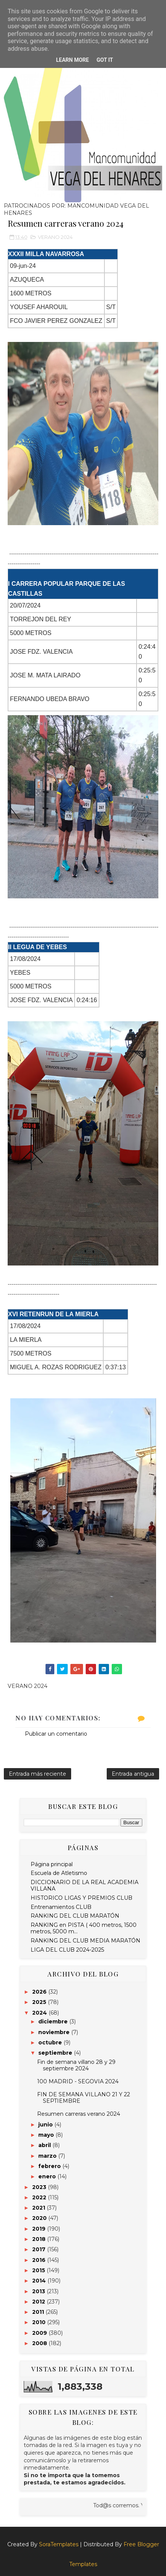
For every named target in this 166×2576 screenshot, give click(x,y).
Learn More (72, 60)
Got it (104, 60)
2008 (40, 2343)
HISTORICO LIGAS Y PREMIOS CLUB (81, 1897)
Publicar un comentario (56, 1733)
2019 (39, 2228)
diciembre (53, 2021)
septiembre (56, 2052)
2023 (40, 2187)
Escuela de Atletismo (59, 1873)
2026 (40, 1991)
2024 (40, 2012)
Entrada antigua (133, 1773)
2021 (39, 2207)
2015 (39, 2270)
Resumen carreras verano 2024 (78, 2113)
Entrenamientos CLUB (61, 1907)
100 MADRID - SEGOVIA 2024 (78, 2081)
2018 (39, 2239)
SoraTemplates (58, 2544)
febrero (50, 2166)
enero (47, 2176)
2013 (39, 2291)
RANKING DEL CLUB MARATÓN (75, 1915)
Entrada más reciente (37, 1773)
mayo (46, 2134)
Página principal (52, 1864)
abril (45, 2145)
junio (46, 2124)
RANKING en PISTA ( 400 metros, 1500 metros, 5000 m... (84, 1928)
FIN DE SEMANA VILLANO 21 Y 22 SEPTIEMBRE (83, 2097)
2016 (39, 2260)
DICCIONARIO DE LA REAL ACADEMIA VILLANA (84, 1885)
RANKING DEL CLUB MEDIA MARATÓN (85, 1940)
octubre (50, 2042)
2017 (39, 2249)
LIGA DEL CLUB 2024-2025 (67, 1949)
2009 (40, 2332)
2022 (40, 2197)
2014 (39, 2280)
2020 (40, 2218)
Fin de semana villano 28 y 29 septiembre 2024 (76, 2065)
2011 (39, 2311)
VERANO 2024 (55, 237)
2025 (40, 2002)
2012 (39, 2301)
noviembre (54, 2032)
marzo (48, 2155)
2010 (39, 2322)
